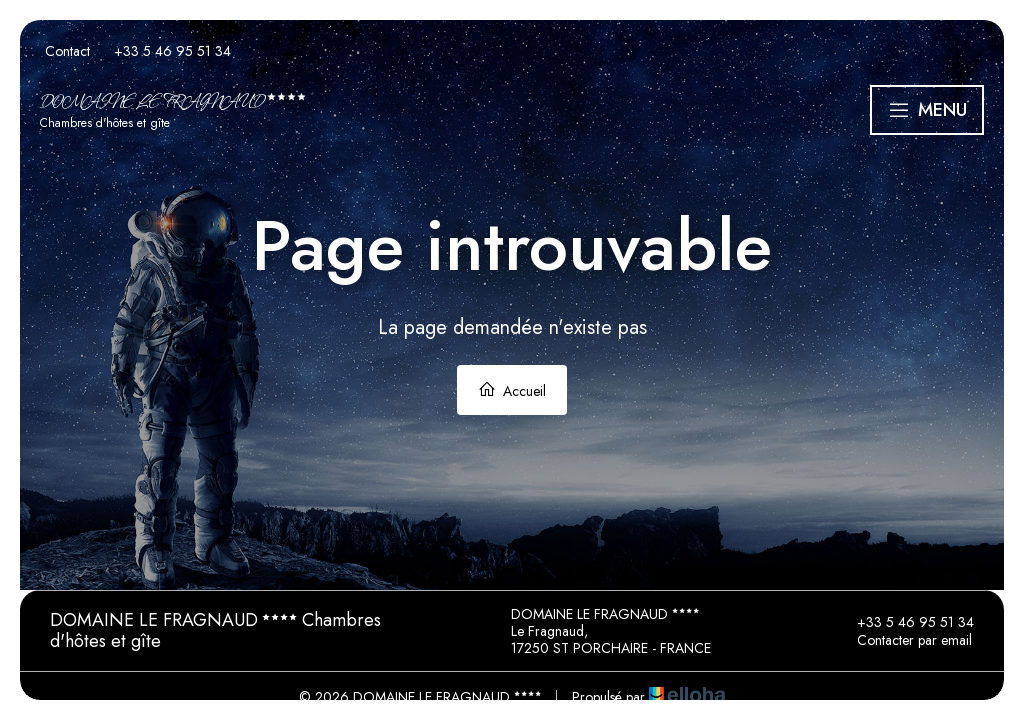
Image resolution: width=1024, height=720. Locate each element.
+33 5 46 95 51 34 (904, 622)
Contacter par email (903, 640)
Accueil (512, 390)
